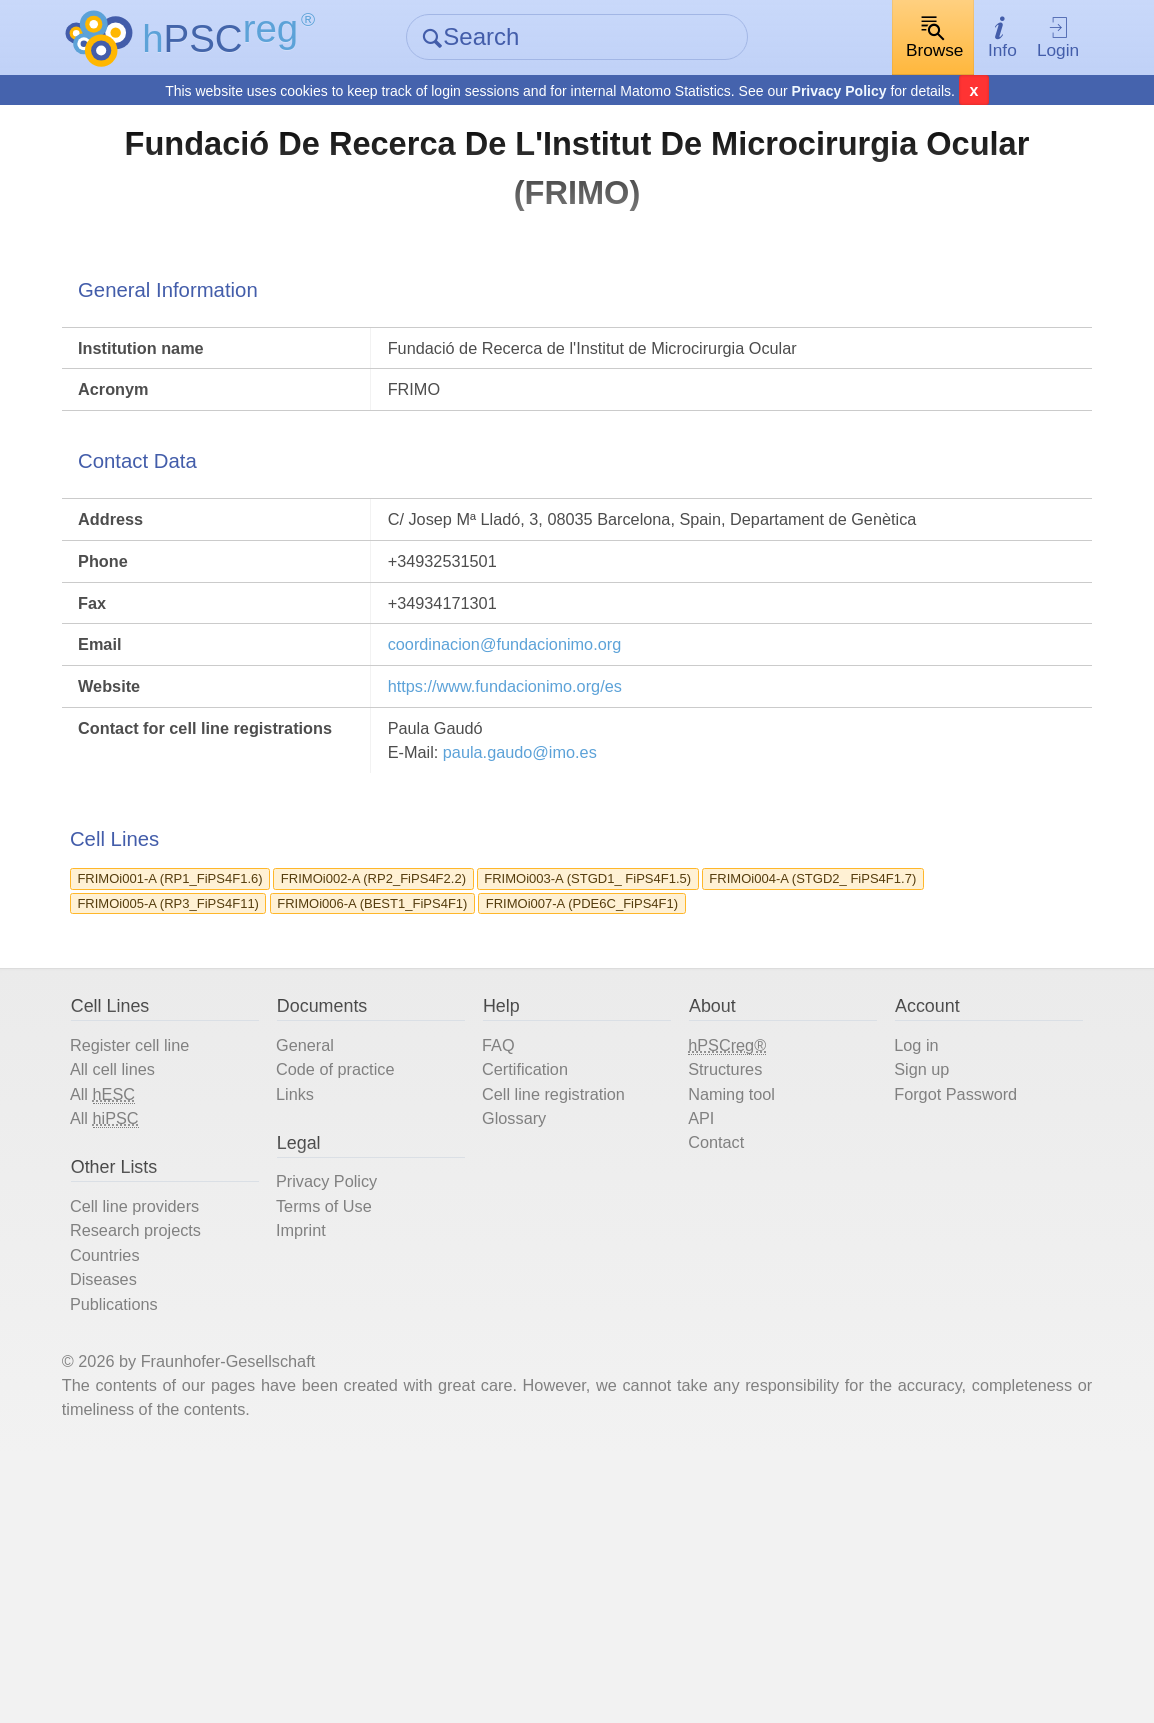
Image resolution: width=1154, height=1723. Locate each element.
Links (320, 1296)
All (144, 1297)
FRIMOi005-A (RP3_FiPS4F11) (487, 1051)
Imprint (327, 1458)
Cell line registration (574, 1296)
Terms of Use (354, 1429)
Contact (716, 1354)
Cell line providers (182, 1429)
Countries (147, 1486)
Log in (901, 1239)
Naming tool (734, 1296)
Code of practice (368, 1267)
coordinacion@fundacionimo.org (542, 745)
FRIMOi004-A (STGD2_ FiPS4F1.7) (236, 1051)
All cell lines (156, 1267)
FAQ (509, 1239)
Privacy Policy (839, 93)
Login (1024, 38)
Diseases (145, 1515)
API (698, 1325)
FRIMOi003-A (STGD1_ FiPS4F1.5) (716, 1022)
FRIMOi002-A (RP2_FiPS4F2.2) (463, 1022)
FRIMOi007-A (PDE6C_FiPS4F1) (227, 1080)
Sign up (907, 1267)
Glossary (528, 1325)
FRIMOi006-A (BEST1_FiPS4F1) (728, 1051)
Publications (158, 1544)
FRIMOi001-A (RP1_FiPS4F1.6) (223, 1022)
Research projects (183, 1458)
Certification (540, 1267)
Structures (727, 1267)
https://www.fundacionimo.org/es (542, 794)
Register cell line (176, 1239)
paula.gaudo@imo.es (561, 872)
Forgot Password (947, 1296)
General (332, 1239)
